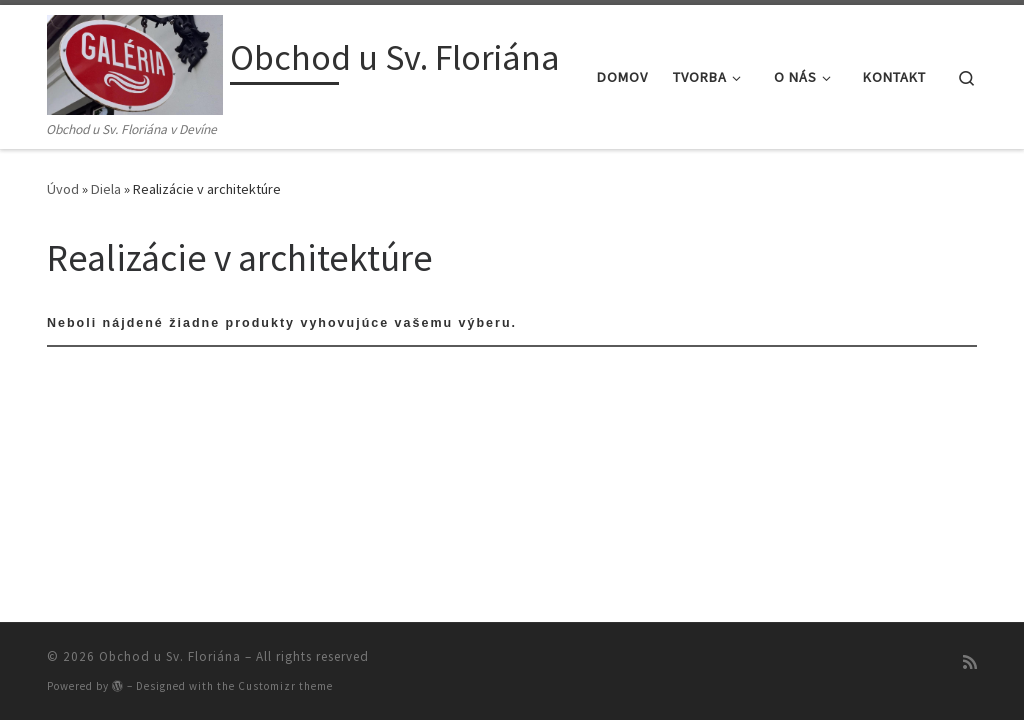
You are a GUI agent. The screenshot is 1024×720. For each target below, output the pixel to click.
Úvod (63, 189)
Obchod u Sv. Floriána (170, 656)
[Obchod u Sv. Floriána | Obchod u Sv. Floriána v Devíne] (135, 61)
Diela (106, 189)
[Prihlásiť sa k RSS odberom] (970, 662)
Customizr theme (285, 686)
